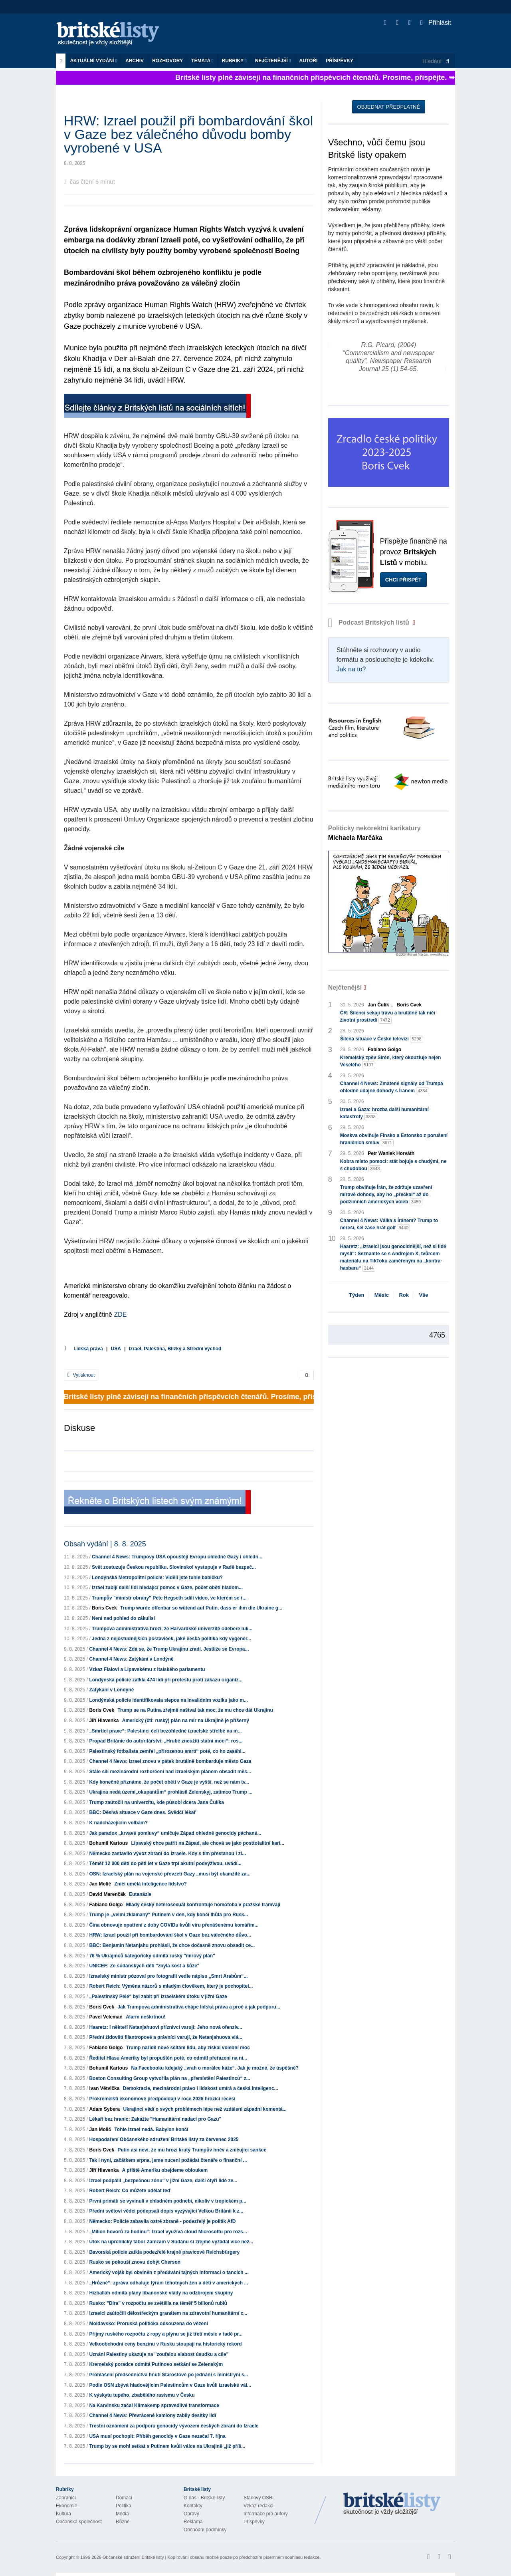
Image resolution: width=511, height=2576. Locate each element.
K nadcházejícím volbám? (118, 1823)
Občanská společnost (79, 2521)
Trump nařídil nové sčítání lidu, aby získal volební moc (188, 2047)
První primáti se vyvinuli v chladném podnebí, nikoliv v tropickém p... (167, 2201)
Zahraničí (66, 2498)
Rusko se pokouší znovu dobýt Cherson (134, 2262)
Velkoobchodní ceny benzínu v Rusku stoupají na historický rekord (165, 2344)
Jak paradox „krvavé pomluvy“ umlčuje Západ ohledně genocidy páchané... (175, 1833)
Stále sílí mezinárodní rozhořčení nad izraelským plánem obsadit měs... (170, 1771)
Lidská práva (88, 1349)
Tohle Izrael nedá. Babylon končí (151, 2129)
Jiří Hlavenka (104, 1720)
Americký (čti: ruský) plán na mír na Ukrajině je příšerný (185, 1720)
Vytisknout (81, 1375)
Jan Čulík (378, 1005)
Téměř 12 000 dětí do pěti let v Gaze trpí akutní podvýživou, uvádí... (165, 1863)
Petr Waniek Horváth (391, 1153)
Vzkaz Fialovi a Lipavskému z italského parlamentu (147, 1669)
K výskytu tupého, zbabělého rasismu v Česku (141, 2395)
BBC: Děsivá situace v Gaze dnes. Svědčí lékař (142, 1812)
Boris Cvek (104, 1608)
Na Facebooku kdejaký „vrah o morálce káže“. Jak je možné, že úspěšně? (215, 2068)
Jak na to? (351, 669)
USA (116, 1349)
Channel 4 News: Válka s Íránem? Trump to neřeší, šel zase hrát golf (389, 1224)
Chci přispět (403, 580)
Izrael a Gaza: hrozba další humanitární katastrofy (384, 1113)
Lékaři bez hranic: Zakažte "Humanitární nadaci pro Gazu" (155, 2119)
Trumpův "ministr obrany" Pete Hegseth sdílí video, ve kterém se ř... (169, 1598)
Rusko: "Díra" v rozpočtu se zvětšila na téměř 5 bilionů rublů (158, 2303)
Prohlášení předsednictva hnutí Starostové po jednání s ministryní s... (168, 2375)
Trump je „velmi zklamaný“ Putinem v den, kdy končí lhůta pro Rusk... (168, 1914)
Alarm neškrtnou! (145, 2017)
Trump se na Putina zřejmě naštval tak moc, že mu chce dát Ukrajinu (195, 1710)
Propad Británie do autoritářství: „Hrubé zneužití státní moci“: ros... (165, 1741)
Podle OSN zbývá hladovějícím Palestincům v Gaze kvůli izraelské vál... (170, 2385)
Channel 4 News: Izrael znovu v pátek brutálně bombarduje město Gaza (170, 1761)
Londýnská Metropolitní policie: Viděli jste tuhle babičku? (157, 1577)
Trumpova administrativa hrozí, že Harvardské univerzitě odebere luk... (172, 1628)
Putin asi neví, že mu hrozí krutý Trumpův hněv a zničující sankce (191, 2150)
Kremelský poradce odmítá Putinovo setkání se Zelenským (156, 2364)
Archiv (134, 61)
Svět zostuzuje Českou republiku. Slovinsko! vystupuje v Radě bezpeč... (174, 1567)
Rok (404, 1295)
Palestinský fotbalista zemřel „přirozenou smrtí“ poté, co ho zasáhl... (167, 1751)
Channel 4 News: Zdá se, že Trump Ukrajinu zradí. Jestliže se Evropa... (169, 1649)
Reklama (193, 2521)
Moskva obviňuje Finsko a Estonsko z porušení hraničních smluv (394, 1139)
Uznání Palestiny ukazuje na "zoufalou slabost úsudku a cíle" (158, 2354)
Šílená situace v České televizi (381, 1039)
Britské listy (112, 34)
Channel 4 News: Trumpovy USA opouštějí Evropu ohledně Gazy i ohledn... (177, 1557)
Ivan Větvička (104, 2088)
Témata (202, 61)
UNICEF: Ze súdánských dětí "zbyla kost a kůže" (144, 1966)
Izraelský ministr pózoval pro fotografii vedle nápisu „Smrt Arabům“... (168, 1976)
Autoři (308, 61)
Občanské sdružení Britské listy (133, 2557)
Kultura (63, 2513)
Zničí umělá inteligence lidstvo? (150, 1884)
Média (122, 2513)
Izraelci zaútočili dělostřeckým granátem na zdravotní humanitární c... (168, 2313)
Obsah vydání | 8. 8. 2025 (105, 1544)
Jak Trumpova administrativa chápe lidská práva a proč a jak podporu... (198, 2007)
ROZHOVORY (167, 61)
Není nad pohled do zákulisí (123, 1618)
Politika (123, 2506)
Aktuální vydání (93, 61)
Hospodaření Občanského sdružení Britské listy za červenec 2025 (163, 2139)
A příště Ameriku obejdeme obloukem (165, 2170)
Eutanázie (140, 1894)
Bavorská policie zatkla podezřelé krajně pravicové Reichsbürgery (164, 2252)
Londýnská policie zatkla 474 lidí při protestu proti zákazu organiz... (165, 1680)
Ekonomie (66, 2506)
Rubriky (234, 61)
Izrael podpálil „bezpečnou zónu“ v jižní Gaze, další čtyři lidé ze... (163, 2180)
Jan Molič (100, 1884)
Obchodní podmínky (205, 2529)
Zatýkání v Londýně (111, 1690)
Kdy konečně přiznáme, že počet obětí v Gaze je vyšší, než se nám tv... (169, 1782)
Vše (423, 1295)
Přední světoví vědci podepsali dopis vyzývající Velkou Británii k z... (166, 2211)
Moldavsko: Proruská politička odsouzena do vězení (148, 2323)
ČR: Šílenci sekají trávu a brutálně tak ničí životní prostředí (387, 1017)
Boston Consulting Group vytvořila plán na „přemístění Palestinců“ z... (169, 2078)
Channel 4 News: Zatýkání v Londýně (131, 1659)
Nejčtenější (273, 61)
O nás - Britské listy (204, 2498)
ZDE (120, 1314)
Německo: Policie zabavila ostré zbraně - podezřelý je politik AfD (162, 2221)
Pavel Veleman (105, 2017)
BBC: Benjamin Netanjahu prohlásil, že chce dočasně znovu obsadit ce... (172, 1945)
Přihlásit (435, 22)
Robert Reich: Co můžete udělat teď (129, 2190)
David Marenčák (107, 1894)
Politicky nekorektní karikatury (374, 833)
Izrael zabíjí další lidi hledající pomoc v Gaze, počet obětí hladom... (167, 1587)
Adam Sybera (104, 2109)
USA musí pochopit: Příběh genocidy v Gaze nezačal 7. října (157, 2436)
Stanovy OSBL (259, 2498)
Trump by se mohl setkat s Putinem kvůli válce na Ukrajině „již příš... (167, 2446)
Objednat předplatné (388, 107)
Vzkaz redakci (258, 2506)
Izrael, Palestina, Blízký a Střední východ (175, 1349)
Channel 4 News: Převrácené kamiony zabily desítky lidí (152, 2415)
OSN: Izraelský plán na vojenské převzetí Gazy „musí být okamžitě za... (169, 1874)
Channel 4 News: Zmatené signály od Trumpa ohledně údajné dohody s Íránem (391, 1087)
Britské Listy (392, 2504)
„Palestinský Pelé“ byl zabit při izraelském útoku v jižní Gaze (158, 1996)
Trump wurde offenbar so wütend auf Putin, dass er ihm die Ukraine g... (201, 1608)
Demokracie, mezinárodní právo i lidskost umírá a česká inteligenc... (200, 2088)
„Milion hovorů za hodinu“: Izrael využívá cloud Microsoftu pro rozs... (168, 2232)
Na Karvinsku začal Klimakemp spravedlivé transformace (154, 2405)
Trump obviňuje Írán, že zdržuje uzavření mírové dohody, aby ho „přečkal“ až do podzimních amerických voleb (386, 1195)
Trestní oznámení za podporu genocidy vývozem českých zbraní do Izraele (173, 2426)
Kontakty (193, 2506)
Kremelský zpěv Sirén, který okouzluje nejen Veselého (390, 1061)
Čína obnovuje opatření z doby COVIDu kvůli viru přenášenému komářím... (173, 1925)
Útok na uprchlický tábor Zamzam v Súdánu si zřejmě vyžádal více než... (171, 2242)
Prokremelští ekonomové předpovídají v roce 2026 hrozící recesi (162, 2099)
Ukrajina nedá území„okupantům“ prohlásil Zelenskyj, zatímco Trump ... (170, 1792)
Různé (123, 2521)
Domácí (124, 2498)
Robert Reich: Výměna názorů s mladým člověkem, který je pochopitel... (171, 1986)
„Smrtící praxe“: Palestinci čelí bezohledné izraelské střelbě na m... (165, 1731)
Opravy (191, 2513)
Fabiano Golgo (106, 1904)
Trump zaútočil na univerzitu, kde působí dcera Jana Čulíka (156, 1802)
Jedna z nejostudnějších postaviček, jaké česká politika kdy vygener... (171, 1638)
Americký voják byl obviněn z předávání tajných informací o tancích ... (168, 2272)
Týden (356, 1295)
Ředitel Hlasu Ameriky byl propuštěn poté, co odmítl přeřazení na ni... (168, 2058)
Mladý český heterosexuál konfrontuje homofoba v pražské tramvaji (203, 1904)
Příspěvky (339, 61)
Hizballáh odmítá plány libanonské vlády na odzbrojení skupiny (161, 2293)
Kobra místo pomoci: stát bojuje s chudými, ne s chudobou (393, 1165)
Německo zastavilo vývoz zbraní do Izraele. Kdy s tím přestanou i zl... (167, 1853)
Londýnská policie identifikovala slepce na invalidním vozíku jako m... (168, 1700)
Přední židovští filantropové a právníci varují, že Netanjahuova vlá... (165, 2037)
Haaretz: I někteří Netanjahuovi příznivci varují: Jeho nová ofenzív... (165, 2027)
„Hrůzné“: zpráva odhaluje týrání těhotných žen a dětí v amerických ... (168, 2283)
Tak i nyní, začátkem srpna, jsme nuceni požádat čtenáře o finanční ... (168, 2160)
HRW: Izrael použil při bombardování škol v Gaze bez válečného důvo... (170, 1935)
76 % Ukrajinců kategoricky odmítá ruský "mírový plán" (152, 1956)
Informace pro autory (266, 2513)
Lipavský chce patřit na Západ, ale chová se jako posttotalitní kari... (207, 1843)
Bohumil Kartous (108, 1843)
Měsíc (381, 1295)
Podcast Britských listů (369, 622)
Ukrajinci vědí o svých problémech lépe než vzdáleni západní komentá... (204, 2109)
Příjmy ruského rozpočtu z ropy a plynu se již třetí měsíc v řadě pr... (165, 2334)
